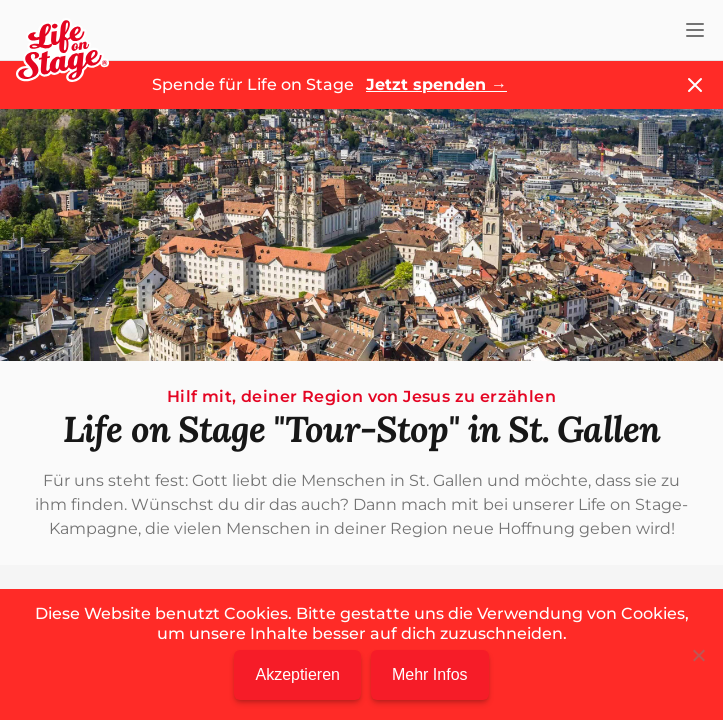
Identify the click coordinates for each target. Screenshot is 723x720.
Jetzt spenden (436, 84)
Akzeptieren (297, 674)
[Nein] (698, 655)
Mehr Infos (430, 674)
